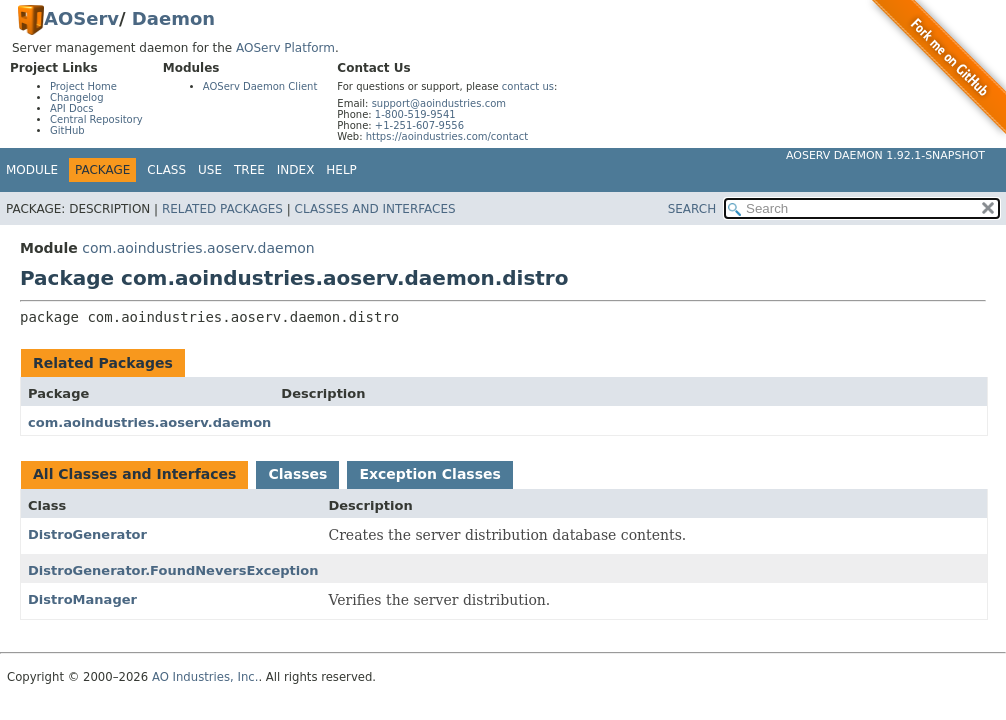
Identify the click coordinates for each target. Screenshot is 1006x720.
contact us (528, 86)
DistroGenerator (87, 534)
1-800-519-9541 (415, 114)
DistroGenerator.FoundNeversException (173, 570)
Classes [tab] (297, 474)
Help (341, 170)
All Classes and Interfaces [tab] (134, 474)
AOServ (81, 18)
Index (296, 170)
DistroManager (82, 599)
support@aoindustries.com (439, 103)
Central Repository (96, 119)
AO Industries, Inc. (205, 677)
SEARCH (692, 209)
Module (32, 170)
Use (210, 170)
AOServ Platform (285, 48)
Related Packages (222, 209)
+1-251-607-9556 (419, 125)
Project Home (83, 86)
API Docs (72, 108)
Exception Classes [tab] (429, 474)
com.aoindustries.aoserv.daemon (198, 248)
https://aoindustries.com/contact (447, 136)
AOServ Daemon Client (260, 86)
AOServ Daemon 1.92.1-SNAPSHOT (885, 155)
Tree (249, 170)
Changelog (77, 97)
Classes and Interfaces (375, 209)
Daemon (173, 18)
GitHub (67, 130)
